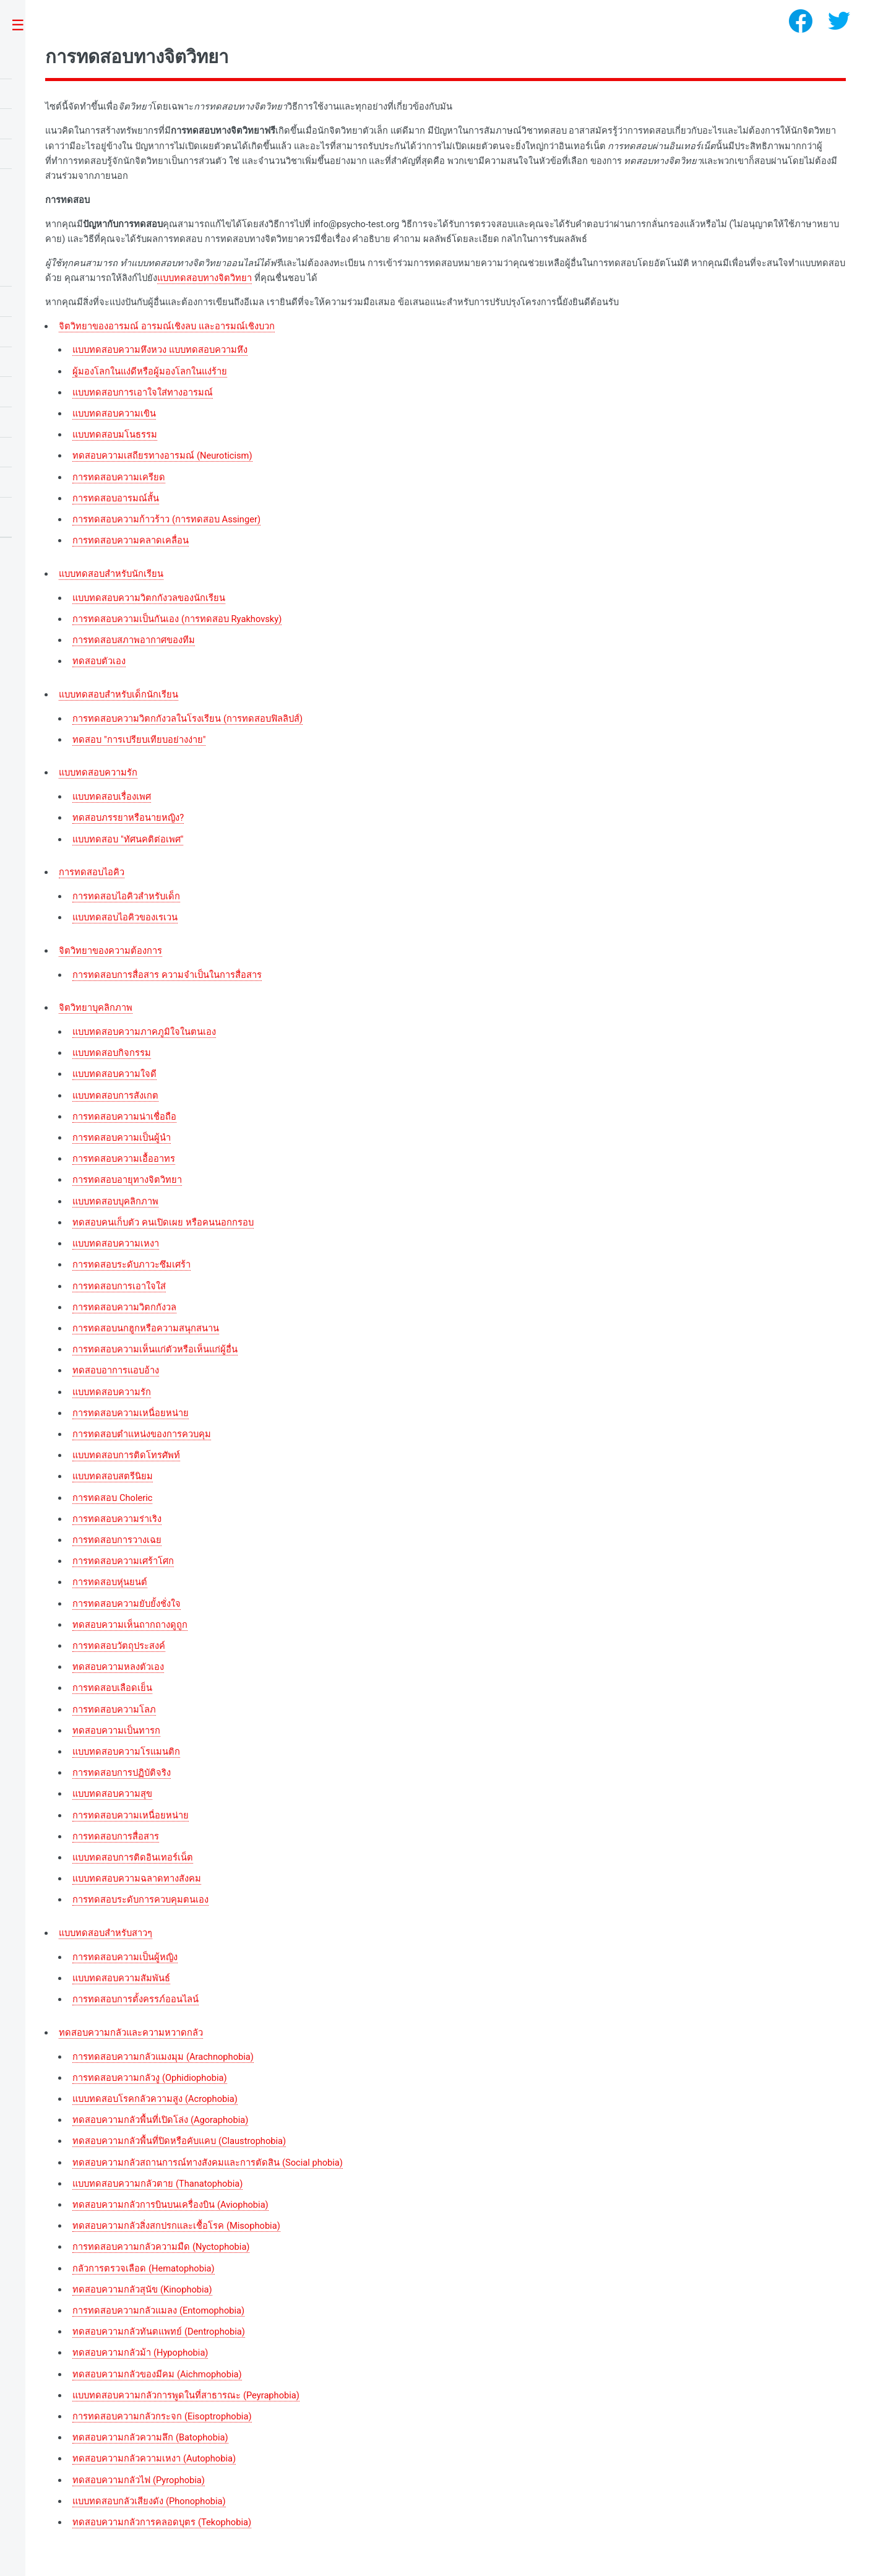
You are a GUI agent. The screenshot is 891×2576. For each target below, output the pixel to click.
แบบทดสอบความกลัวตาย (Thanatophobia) (157, 2183)
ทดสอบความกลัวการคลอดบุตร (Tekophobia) (161, 2522)
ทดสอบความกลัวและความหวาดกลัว (131, 2032)
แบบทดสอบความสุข (112, 1793)
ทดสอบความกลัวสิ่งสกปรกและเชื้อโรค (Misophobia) (176, 2225)
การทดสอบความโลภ (114, 1709)
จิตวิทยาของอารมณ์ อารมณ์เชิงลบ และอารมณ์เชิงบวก (166, 326)
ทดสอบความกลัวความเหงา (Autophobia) (154, 2458)
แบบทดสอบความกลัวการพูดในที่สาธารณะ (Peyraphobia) (185, 2395)
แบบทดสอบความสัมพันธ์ (121, 1978)
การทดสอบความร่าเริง (116, 1518)
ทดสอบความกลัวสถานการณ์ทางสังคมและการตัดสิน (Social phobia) (207, 2162)
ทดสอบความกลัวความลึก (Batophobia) (150, 2437)
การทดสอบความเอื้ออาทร (123, 1158)
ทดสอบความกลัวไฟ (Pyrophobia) (138, 2480)
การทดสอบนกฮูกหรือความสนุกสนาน (145, 1328)
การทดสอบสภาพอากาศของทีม (133, 640)
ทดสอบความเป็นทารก (116, 1730)
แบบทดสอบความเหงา (115, 1243)
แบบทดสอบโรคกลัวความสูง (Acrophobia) (155, 2098)
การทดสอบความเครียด (118, 477)
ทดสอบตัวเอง (99, 661)
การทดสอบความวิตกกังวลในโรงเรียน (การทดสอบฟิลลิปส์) (187, 718)
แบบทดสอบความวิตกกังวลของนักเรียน (148, 597)
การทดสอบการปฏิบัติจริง (121, 1772)
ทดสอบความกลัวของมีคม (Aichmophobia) (156, 2374)
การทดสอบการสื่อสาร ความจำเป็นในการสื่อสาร (167, 974)
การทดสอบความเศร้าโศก (123, 1561)
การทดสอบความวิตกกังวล (124, 1307)
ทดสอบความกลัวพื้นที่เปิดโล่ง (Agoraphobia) (160, 2119)
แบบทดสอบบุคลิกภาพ (115, 1201)
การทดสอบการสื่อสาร (115, 1836)
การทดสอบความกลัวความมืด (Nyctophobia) (160, 2246)
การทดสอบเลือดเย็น (112, 1687)
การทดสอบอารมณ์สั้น (115, 498)
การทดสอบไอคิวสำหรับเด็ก (126, 896)
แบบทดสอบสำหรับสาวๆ (105, 1932)
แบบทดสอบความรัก (98, 772)
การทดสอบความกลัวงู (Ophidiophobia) (149, 2077)
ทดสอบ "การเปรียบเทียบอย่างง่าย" (138, 739)
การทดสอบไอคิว (91, 872)
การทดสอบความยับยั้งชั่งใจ (126, 1603)
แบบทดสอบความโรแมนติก (126, 1751)
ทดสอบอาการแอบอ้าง (115, 1370)
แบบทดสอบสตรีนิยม (112, 1476)
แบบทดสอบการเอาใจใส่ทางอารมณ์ (142, 392)
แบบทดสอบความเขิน (114, 413)
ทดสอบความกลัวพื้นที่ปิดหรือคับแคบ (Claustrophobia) (179, 2140)
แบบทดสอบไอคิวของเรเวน (125, 917)
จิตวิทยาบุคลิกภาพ (95, 1007)
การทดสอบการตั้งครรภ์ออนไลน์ (135, 1999)
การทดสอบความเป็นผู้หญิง (125, 1957)
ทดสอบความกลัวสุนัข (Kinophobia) (142, 2289)
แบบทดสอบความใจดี (114, 1073)
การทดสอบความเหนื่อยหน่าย (130, 1413)
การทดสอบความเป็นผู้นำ (121, 1137)
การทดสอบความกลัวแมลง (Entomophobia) (158, 2310)
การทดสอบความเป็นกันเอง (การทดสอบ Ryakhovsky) (177, 619)
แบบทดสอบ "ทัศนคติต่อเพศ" (127, 839)
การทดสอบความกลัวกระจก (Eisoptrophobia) (161, 2416)
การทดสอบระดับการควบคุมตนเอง (140, 1899)
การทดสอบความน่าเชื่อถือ (124, 1116)
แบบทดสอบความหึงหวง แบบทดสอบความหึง (160, 349)
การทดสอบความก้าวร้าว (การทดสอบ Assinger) (166, 519)
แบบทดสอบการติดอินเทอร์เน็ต (132, 1857)
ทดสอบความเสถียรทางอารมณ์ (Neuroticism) (162, 455)
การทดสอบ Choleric (112, 1497)
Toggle (24, 25)
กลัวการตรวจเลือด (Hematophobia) (143, 2268)
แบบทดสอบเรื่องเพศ (111, 796)
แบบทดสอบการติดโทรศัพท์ (126, 1455)
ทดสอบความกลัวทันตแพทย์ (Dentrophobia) (158, 2331)
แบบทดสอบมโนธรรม (114, 434)
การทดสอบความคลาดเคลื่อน (130, 540)
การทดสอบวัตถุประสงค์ (118, 1645)
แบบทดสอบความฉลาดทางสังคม (136, 1878)
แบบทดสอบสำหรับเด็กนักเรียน (118, 694)
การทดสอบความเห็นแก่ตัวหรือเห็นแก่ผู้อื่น (155, 1349)
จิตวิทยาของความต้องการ (110, 950)
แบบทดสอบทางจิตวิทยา (204, 277)
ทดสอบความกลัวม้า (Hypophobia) (140, 2352)
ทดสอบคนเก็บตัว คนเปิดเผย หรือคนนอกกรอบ (162, 1222)
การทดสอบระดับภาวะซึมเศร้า (131, 1264)
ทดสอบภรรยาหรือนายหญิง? (128, 817)
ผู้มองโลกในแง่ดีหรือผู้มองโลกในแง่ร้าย (149, 371)
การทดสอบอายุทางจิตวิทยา (127, 1179)
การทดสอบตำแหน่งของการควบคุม (141, 1434)
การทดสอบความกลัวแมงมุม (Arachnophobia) (163, 2056)
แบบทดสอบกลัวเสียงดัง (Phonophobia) (148, 2501)
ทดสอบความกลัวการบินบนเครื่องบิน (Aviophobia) (170, 2204)
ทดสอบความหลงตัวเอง (118, 1666)
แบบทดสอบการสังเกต (115, 1095)
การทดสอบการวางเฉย (116, 1539)
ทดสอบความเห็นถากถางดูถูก (129, 1624)
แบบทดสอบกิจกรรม (111, 1052)
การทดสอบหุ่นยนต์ (109, 1582)
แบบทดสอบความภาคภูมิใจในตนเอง (144, 1031)
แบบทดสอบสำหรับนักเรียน (111, 573)
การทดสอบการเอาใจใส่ (119, 1286)
